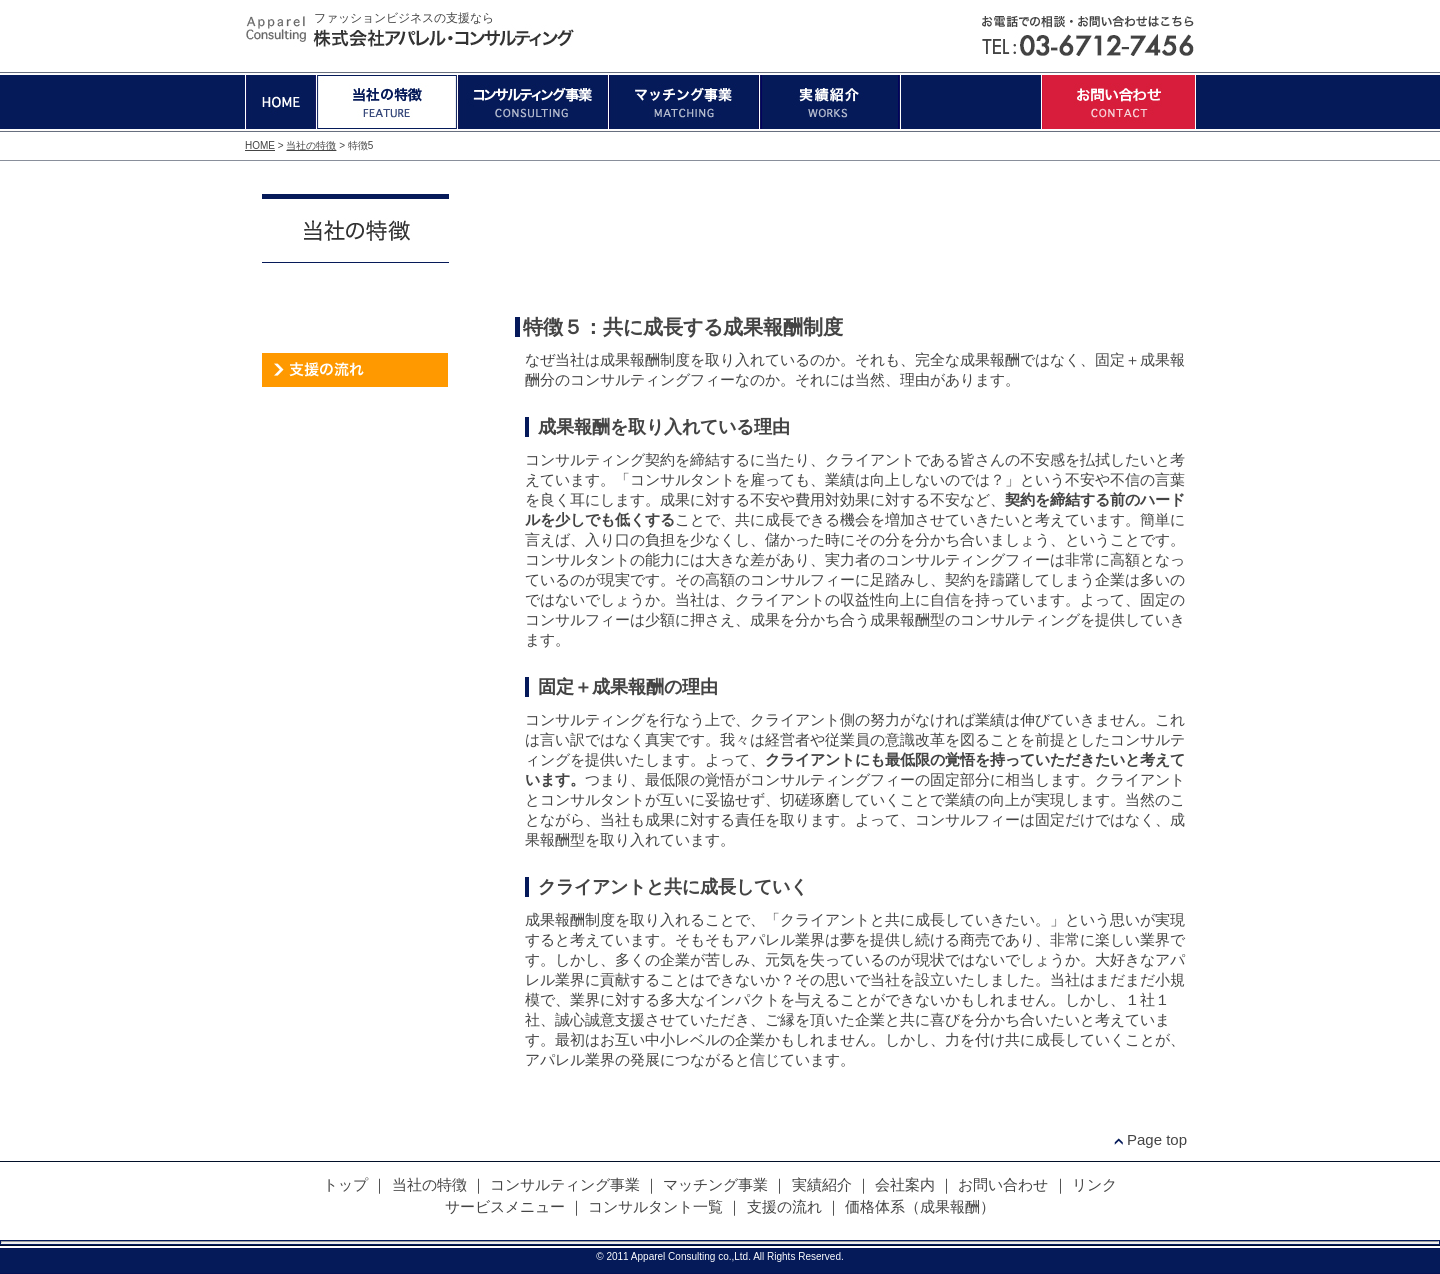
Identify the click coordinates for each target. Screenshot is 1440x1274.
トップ (345, 1184)
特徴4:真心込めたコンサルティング (977, 240)
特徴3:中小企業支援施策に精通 (841, 240)
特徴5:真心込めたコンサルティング (1113, 240)
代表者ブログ (354, 468)
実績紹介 (830, 102)
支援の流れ (355, 370)
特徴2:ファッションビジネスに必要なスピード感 (705, 240)
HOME (281, 102)
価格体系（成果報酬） (355, 405)
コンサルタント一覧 (355, 335)
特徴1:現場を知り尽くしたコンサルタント (569, 240)
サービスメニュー (355, 300)
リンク (1094, 1184)
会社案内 (971, 102)
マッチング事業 (684, 102)
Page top (1157, 1139)
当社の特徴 (387, 102)
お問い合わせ (1118, 102)
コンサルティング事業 (533, 102)
